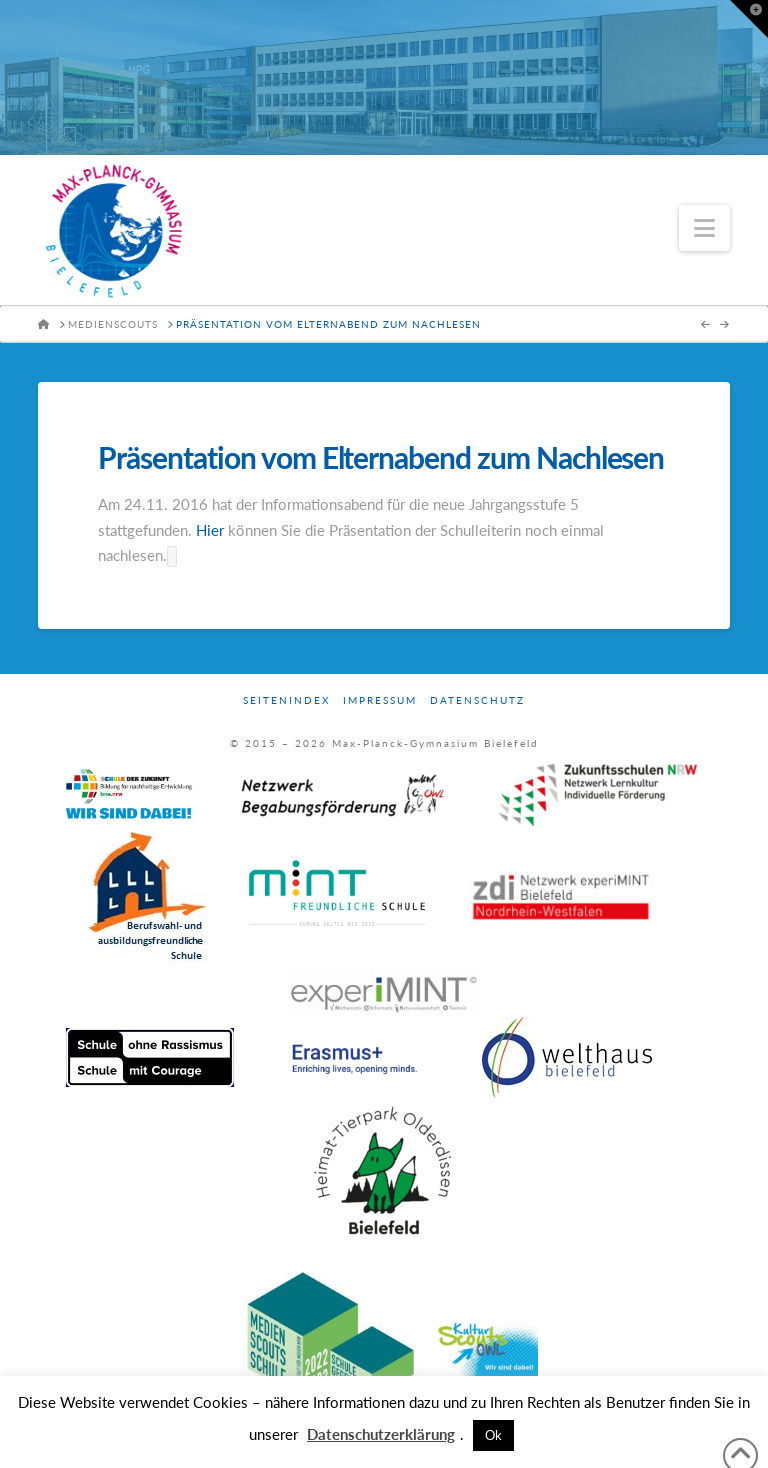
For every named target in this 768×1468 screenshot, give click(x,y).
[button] (704, 228)
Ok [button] (493, 1435)
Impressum (380, 700)
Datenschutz (477, 700)
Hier (210, 530)
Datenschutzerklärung (381, 1434)
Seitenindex (286, 700)
